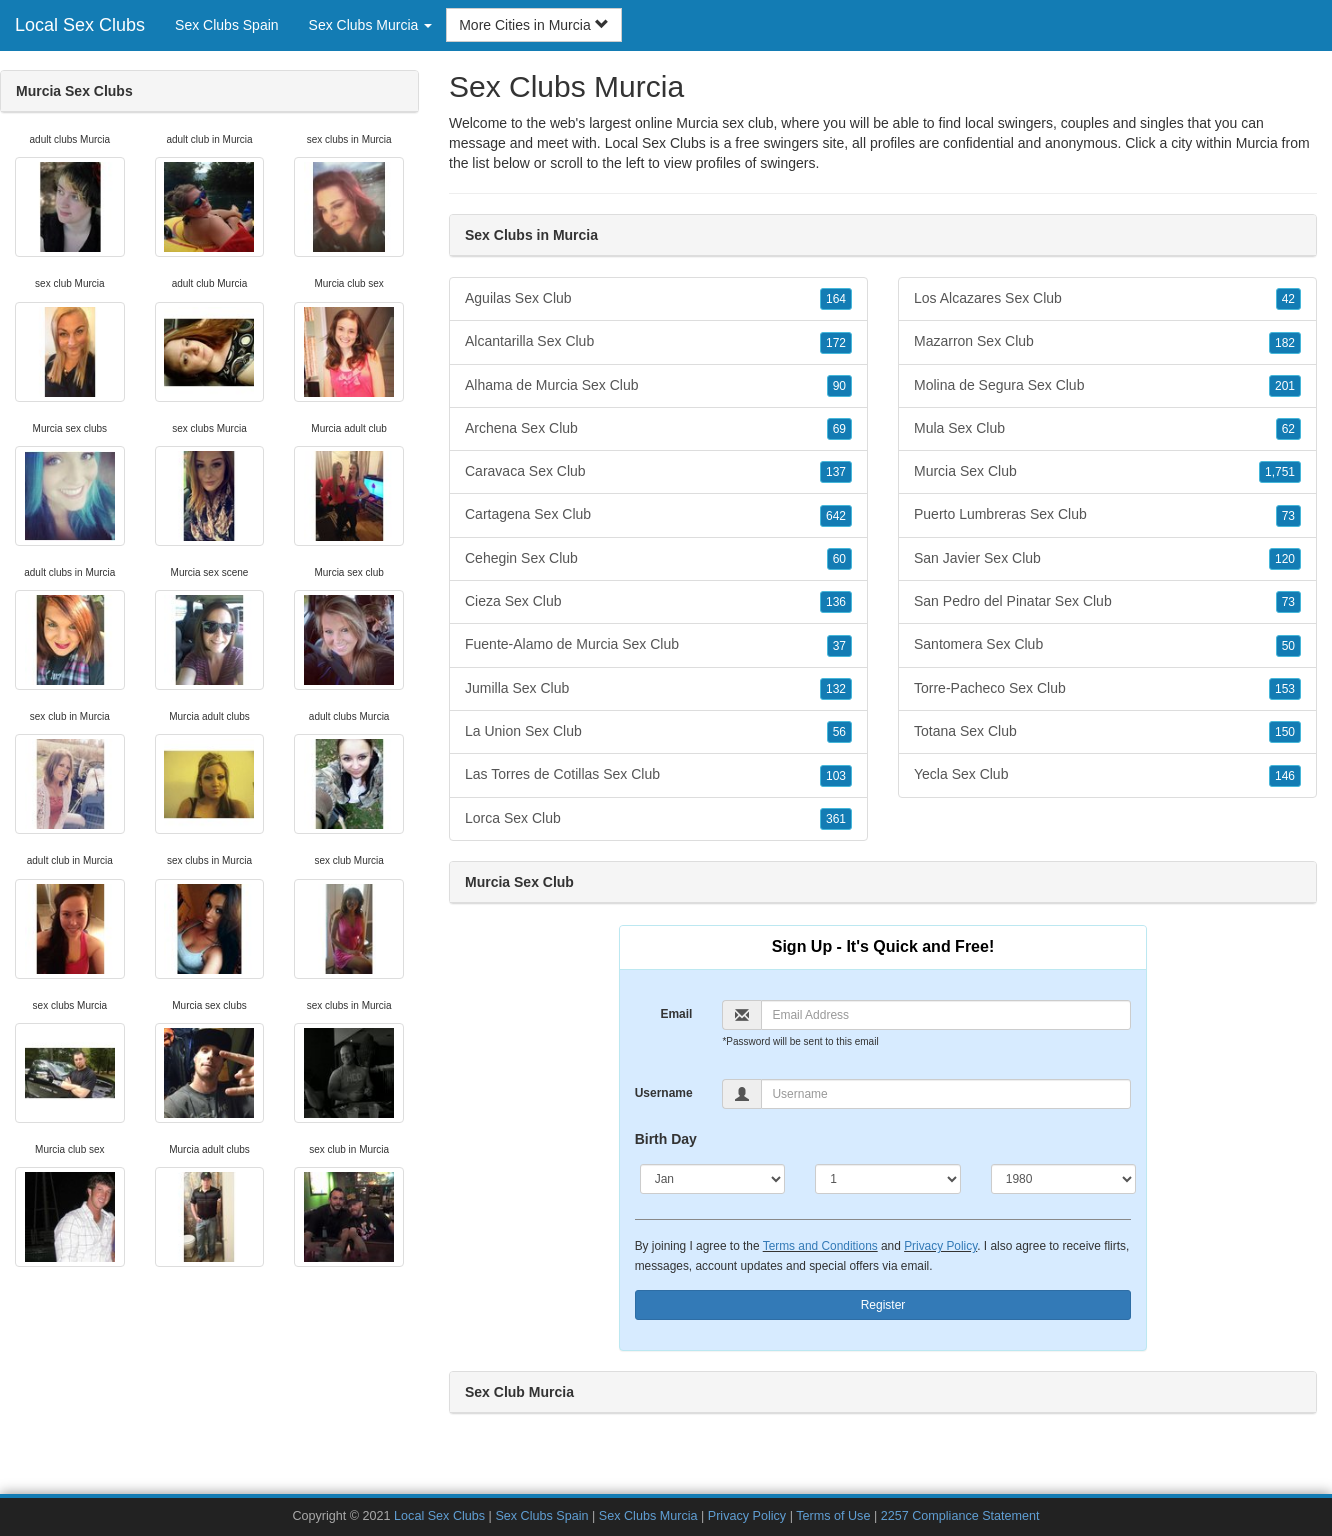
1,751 (1280, 472)
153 (1285, 689)
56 (839, 732)
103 (836, 776)
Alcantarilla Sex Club (658, 342)
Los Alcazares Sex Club (1107, 299)
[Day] (888, 1179)
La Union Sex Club (658, 732)
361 (836, 819)
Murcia (1257, 143)
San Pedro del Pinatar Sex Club (1107, 602)
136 (836, 602)
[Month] (713, 1179)
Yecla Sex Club (1107, 775)
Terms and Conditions (820, 1246)
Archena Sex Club (658, 429)
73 (1288, 516)
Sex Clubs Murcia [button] (371, 25)
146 (1285, 776)
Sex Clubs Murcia (648, 1516)
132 (836, 689)
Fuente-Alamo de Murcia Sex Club (658, 645)
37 (839, 646)
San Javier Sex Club (1107, 559)
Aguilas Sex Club (658, 299)
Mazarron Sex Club (1107, 342)
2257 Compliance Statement (960, 1516)
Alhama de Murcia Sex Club (658, 386)
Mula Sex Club (1107, 429)
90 (839, 386)
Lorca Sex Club (658, 819)
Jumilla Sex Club (658, 689)
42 (1288, 299)
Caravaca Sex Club (658, 472)
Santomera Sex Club (1107, 645)
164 (836, 299)
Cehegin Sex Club (658, 559)
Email (676, 1014)
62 (1288, 429)
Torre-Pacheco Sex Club (1107, 689)
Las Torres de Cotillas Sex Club (658, 775)
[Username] (946, 1094)
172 (836, 343)
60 (839, 559)
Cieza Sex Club (658, 602)
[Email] (946, 1015)
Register (883, 1305)
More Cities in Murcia (533, 25)
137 (836, 472)
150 (1285, 732)
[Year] (1064, 1179)
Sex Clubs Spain (227, 25)
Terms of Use (833, 1516)
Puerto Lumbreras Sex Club (1107, 515)
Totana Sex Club (1107, 732)
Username (664, 1093)
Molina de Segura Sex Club (1107, 386)
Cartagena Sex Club (658, 515)
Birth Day (666, 1139)
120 (1285, 559)
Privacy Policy (940, 1246)
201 (1285, 386)
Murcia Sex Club (1107, 472)
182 (1285, 343)
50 (1288, 646)
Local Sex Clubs (80, 25)
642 (836, 516)
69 (839, 429)
